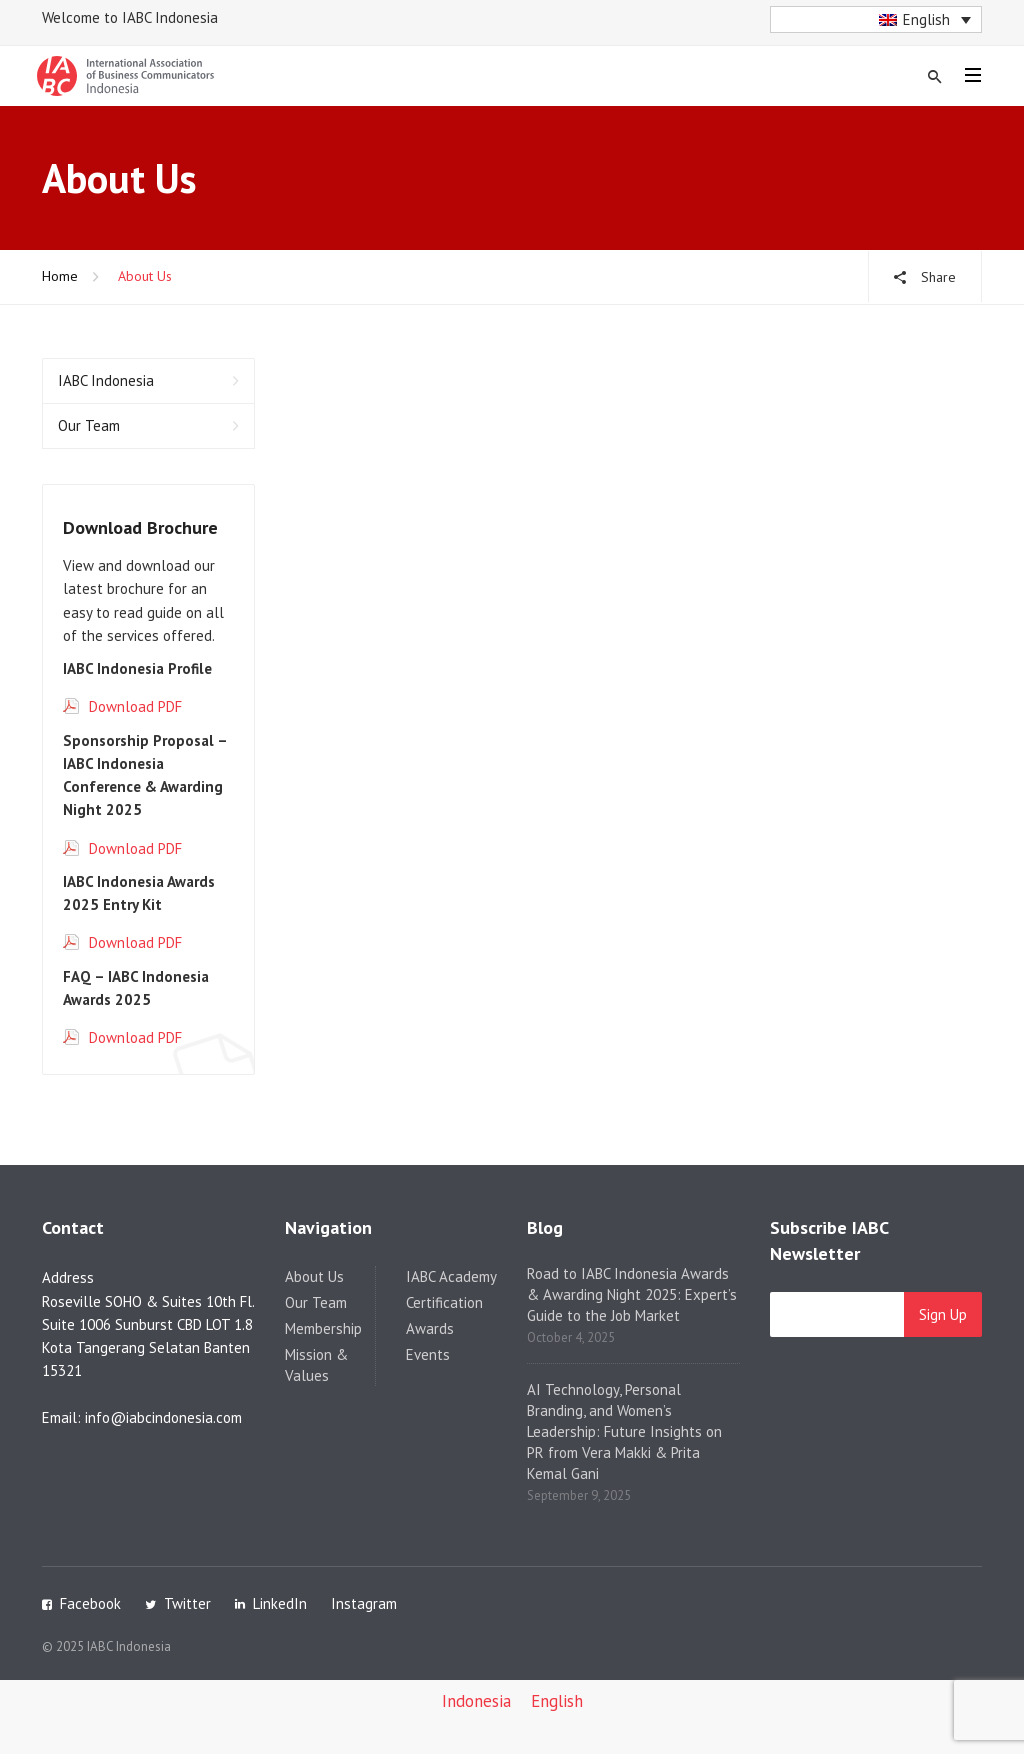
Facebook (90, 1603)
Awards (430, 1328)
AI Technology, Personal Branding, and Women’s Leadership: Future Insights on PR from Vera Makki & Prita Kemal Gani (624, 1431)
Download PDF (135, 706)
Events (428, 1354)
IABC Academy (451, 1276)
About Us (314, 1276)
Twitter (187, 1603)
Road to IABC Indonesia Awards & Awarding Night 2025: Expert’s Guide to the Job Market (632, 1294)
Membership (323, 1328)
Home (60, 276)
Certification (444, 1302)
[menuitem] (876, 19)
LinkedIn (280, 1603)
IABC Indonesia (106, 380)
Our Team (89, 425)
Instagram (364, 1603)
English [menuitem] (926, 19)
